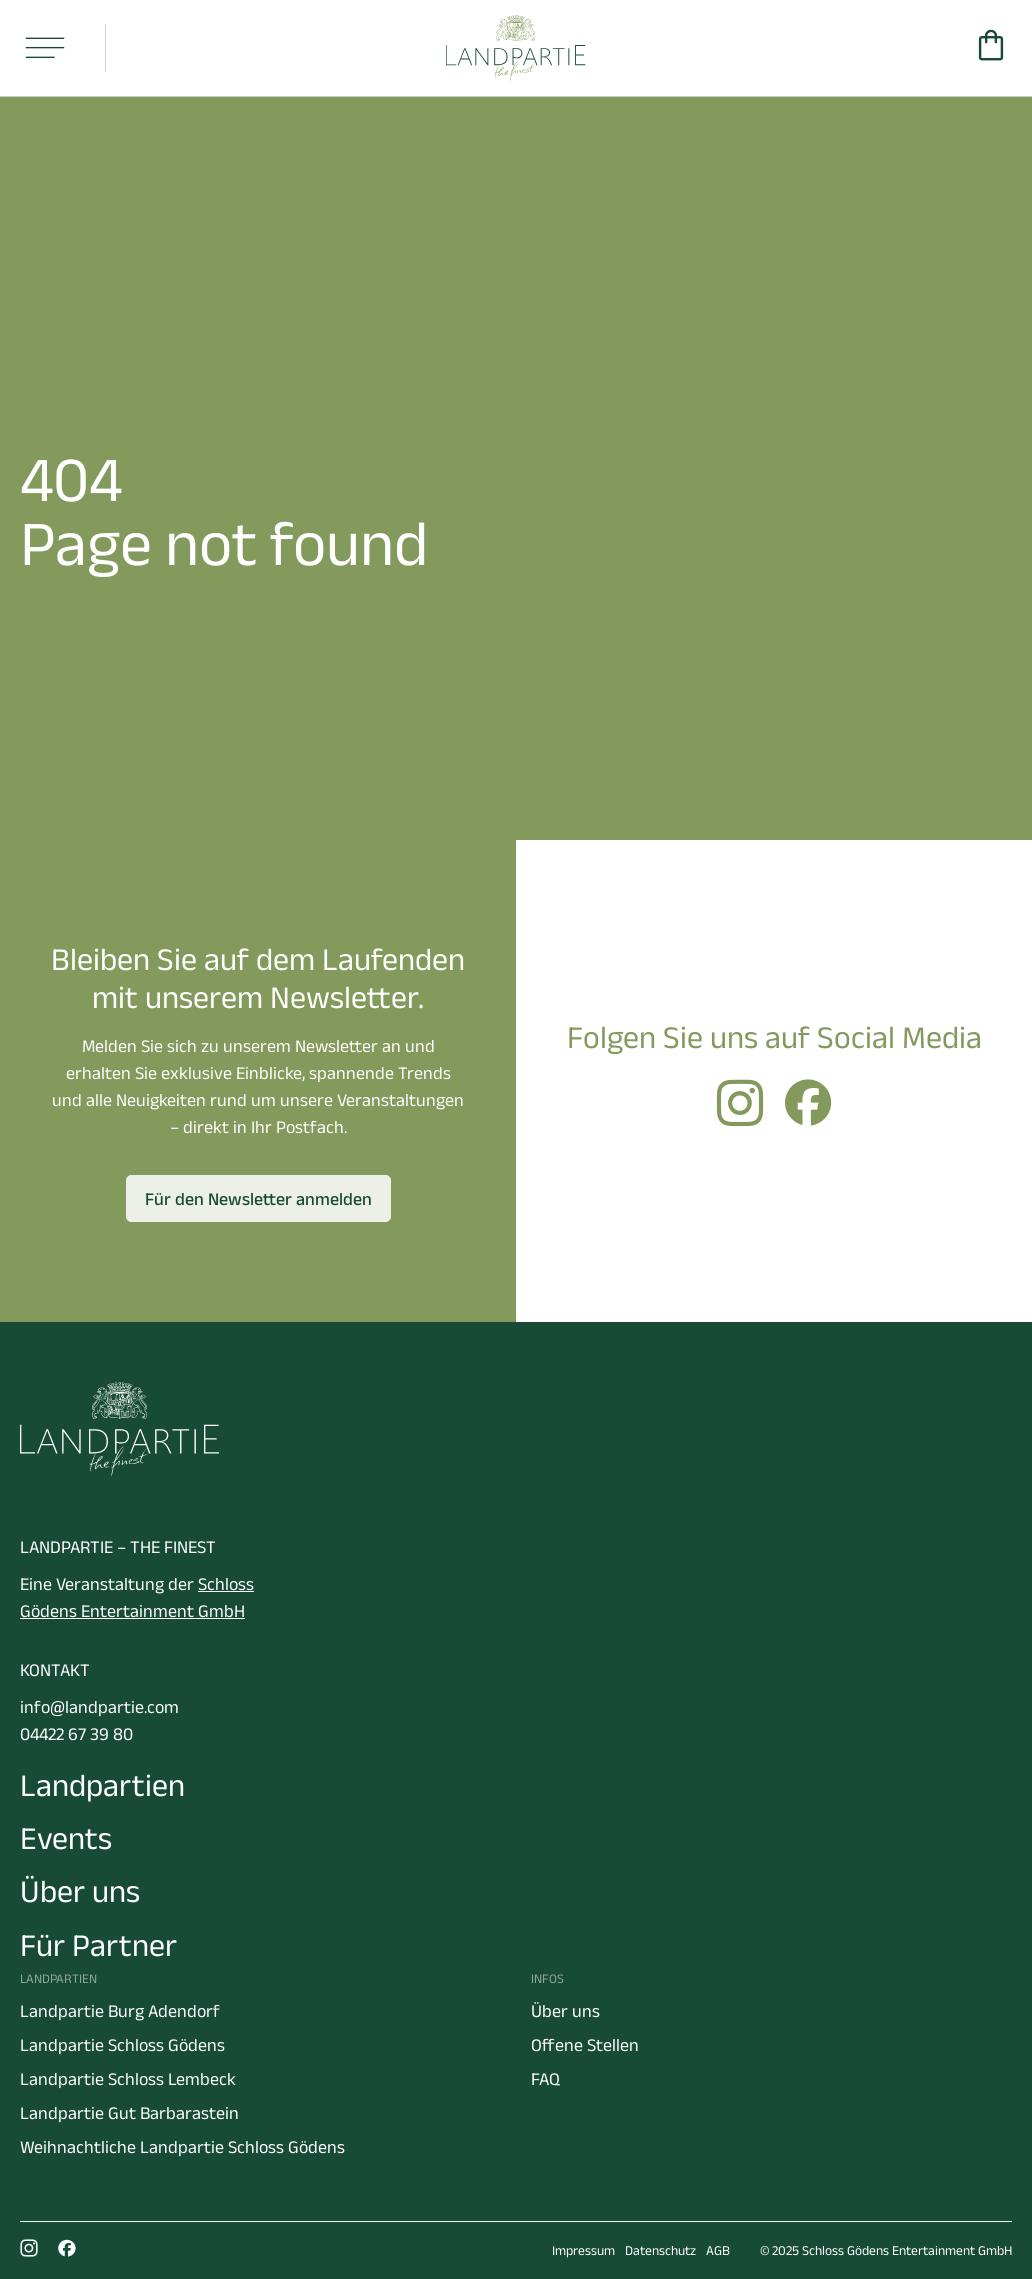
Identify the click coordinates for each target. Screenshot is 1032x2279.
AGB (718, 2250)
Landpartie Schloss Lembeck (128, 2079)
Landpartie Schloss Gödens (122, 2045)
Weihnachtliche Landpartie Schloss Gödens (182, 2147)
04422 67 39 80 (76, 1734)
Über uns (80, 1890)
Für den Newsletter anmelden (258, 1199)
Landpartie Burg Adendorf (120, 2011)
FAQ (545, 2079)
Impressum (583, 2250)
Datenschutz (660, 2250)
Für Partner (98, 1944)
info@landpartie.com (99, 1707)
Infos (547, 1978)
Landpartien (102, 1784)
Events (66, 1837)
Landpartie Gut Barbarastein (129, 2113)
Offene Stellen (585, 2045)
